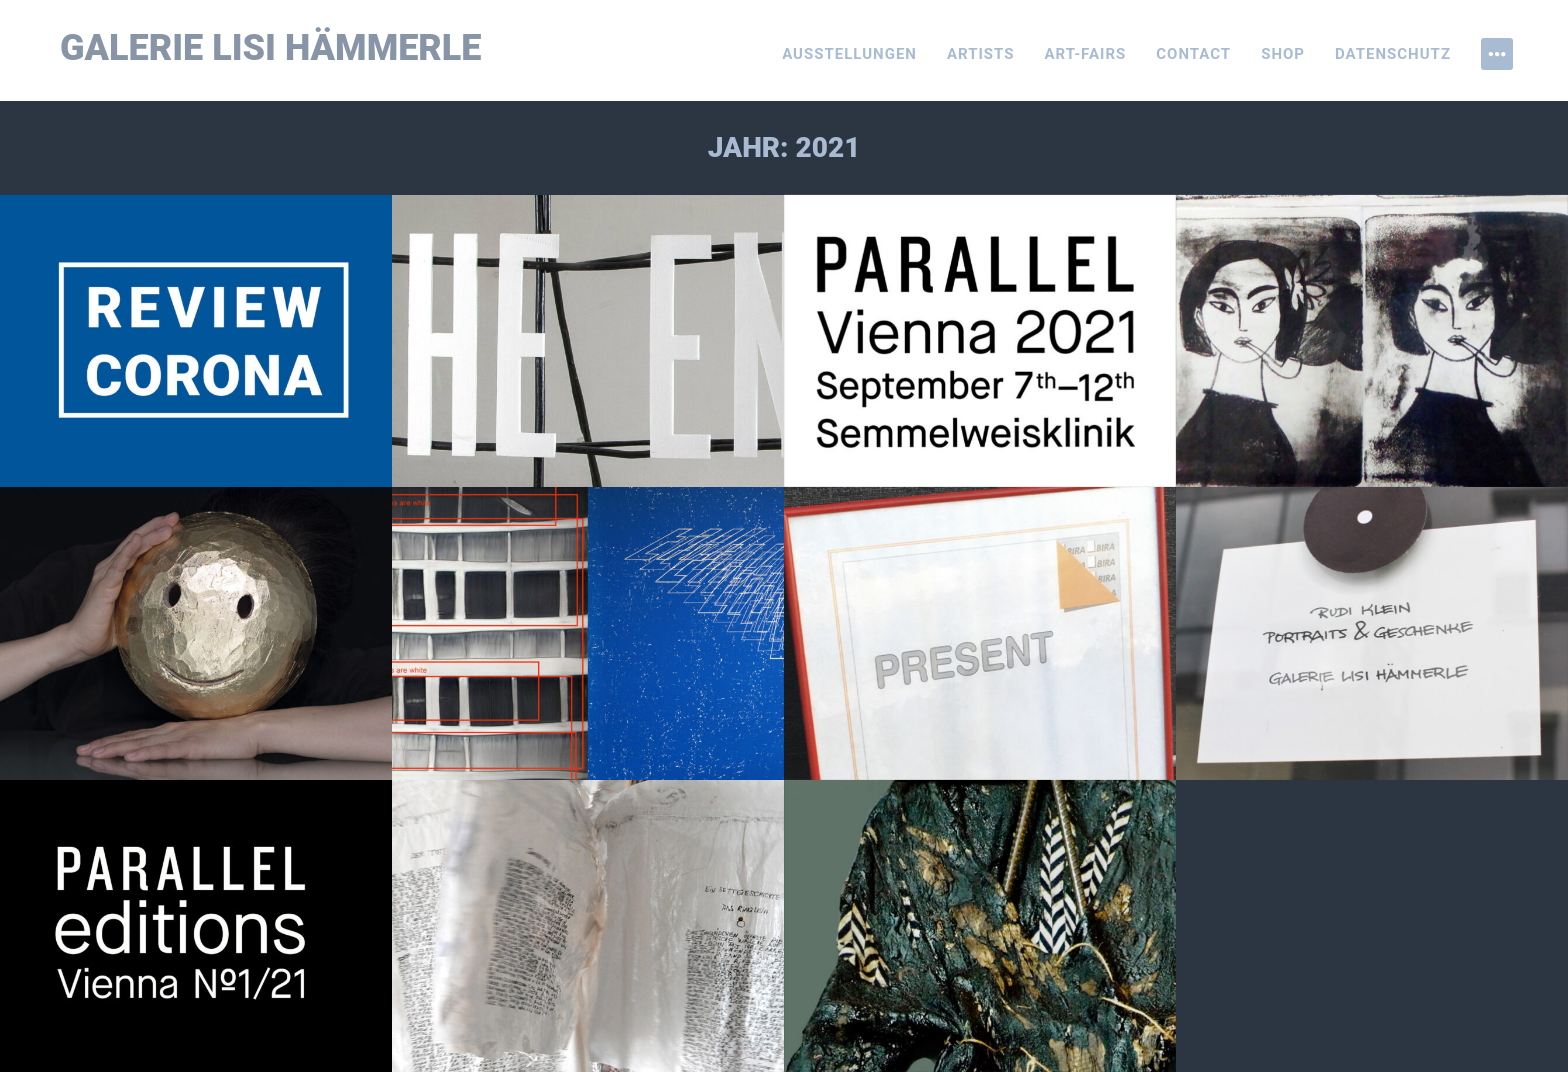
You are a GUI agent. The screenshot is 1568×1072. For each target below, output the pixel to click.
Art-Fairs (1086, 54)
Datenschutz (1393, 54)
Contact (1193, 54)
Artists (981, 54)
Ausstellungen (849, 54)
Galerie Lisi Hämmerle (271, 48)
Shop (1283, 54)
